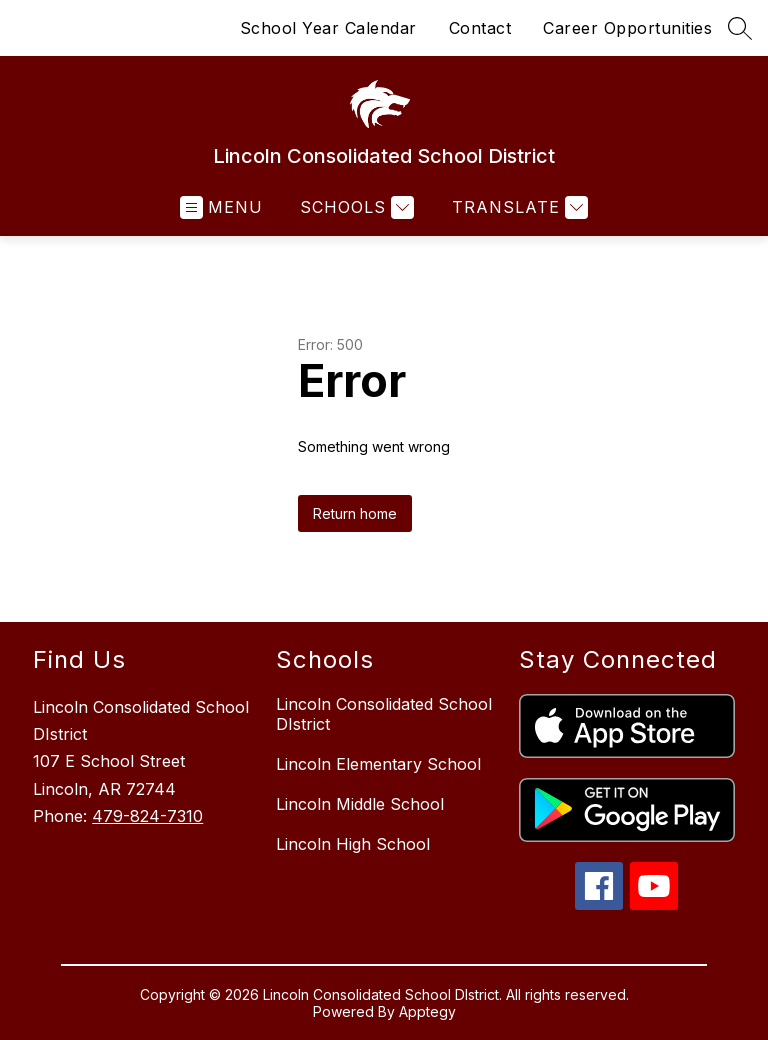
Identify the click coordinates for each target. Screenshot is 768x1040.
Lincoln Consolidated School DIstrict (384, 714)
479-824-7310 (147, 816)
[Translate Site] (517, 207)
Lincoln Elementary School (378, 764)
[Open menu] (221, 207)
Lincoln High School (353, 844)
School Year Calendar (328, 28)
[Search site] (740, 28)
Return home (355, 513)
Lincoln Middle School (360, 804)
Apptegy (427, 1011)
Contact (480, 28)
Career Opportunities (627, 28)
